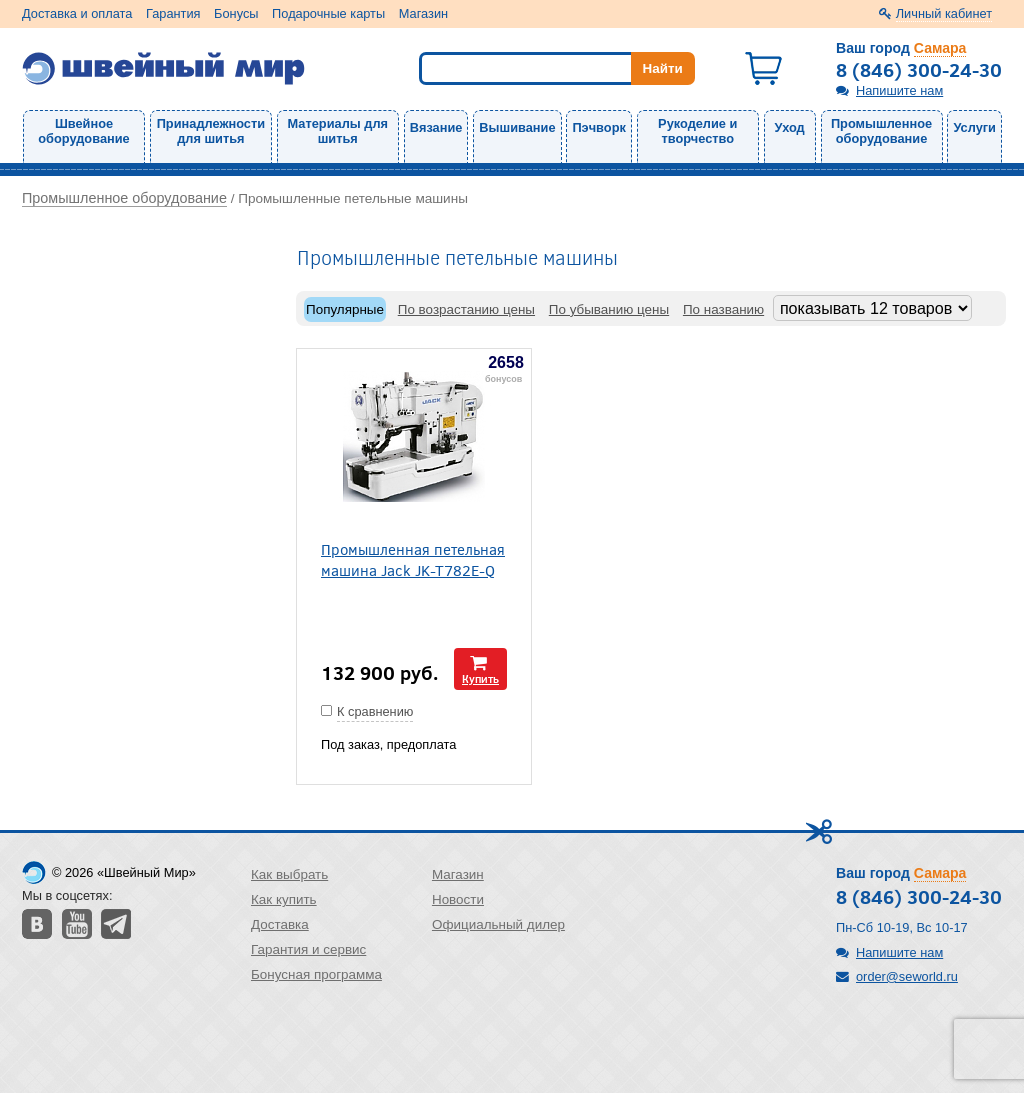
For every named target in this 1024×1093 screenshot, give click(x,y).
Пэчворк (598, 127)
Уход (790, 127)
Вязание (436, 127)
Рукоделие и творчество (697, 131)
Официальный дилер (498, 924)
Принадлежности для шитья (211, 131)
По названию (723, 309)
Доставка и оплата (77, 13)
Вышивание (517, 127)
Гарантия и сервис (308, 949)
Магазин (423, 13)
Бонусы (236, 13)
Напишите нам (899, 90)
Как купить (284, 899)
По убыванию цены (609, 309)
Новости (458, 899)
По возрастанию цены (466, 309)
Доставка (280, 924)
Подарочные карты (328, 13)
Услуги (974, 127)
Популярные (345, 309)
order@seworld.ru (907, 976)
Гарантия (173, 13)
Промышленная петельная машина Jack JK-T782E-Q (413, 559)
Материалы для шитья (338, 131)
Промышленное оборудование (881, 131)
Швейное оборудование (83, 131)
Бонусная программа (316, 974)
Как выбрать (289, 874)
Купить (480, 678)
